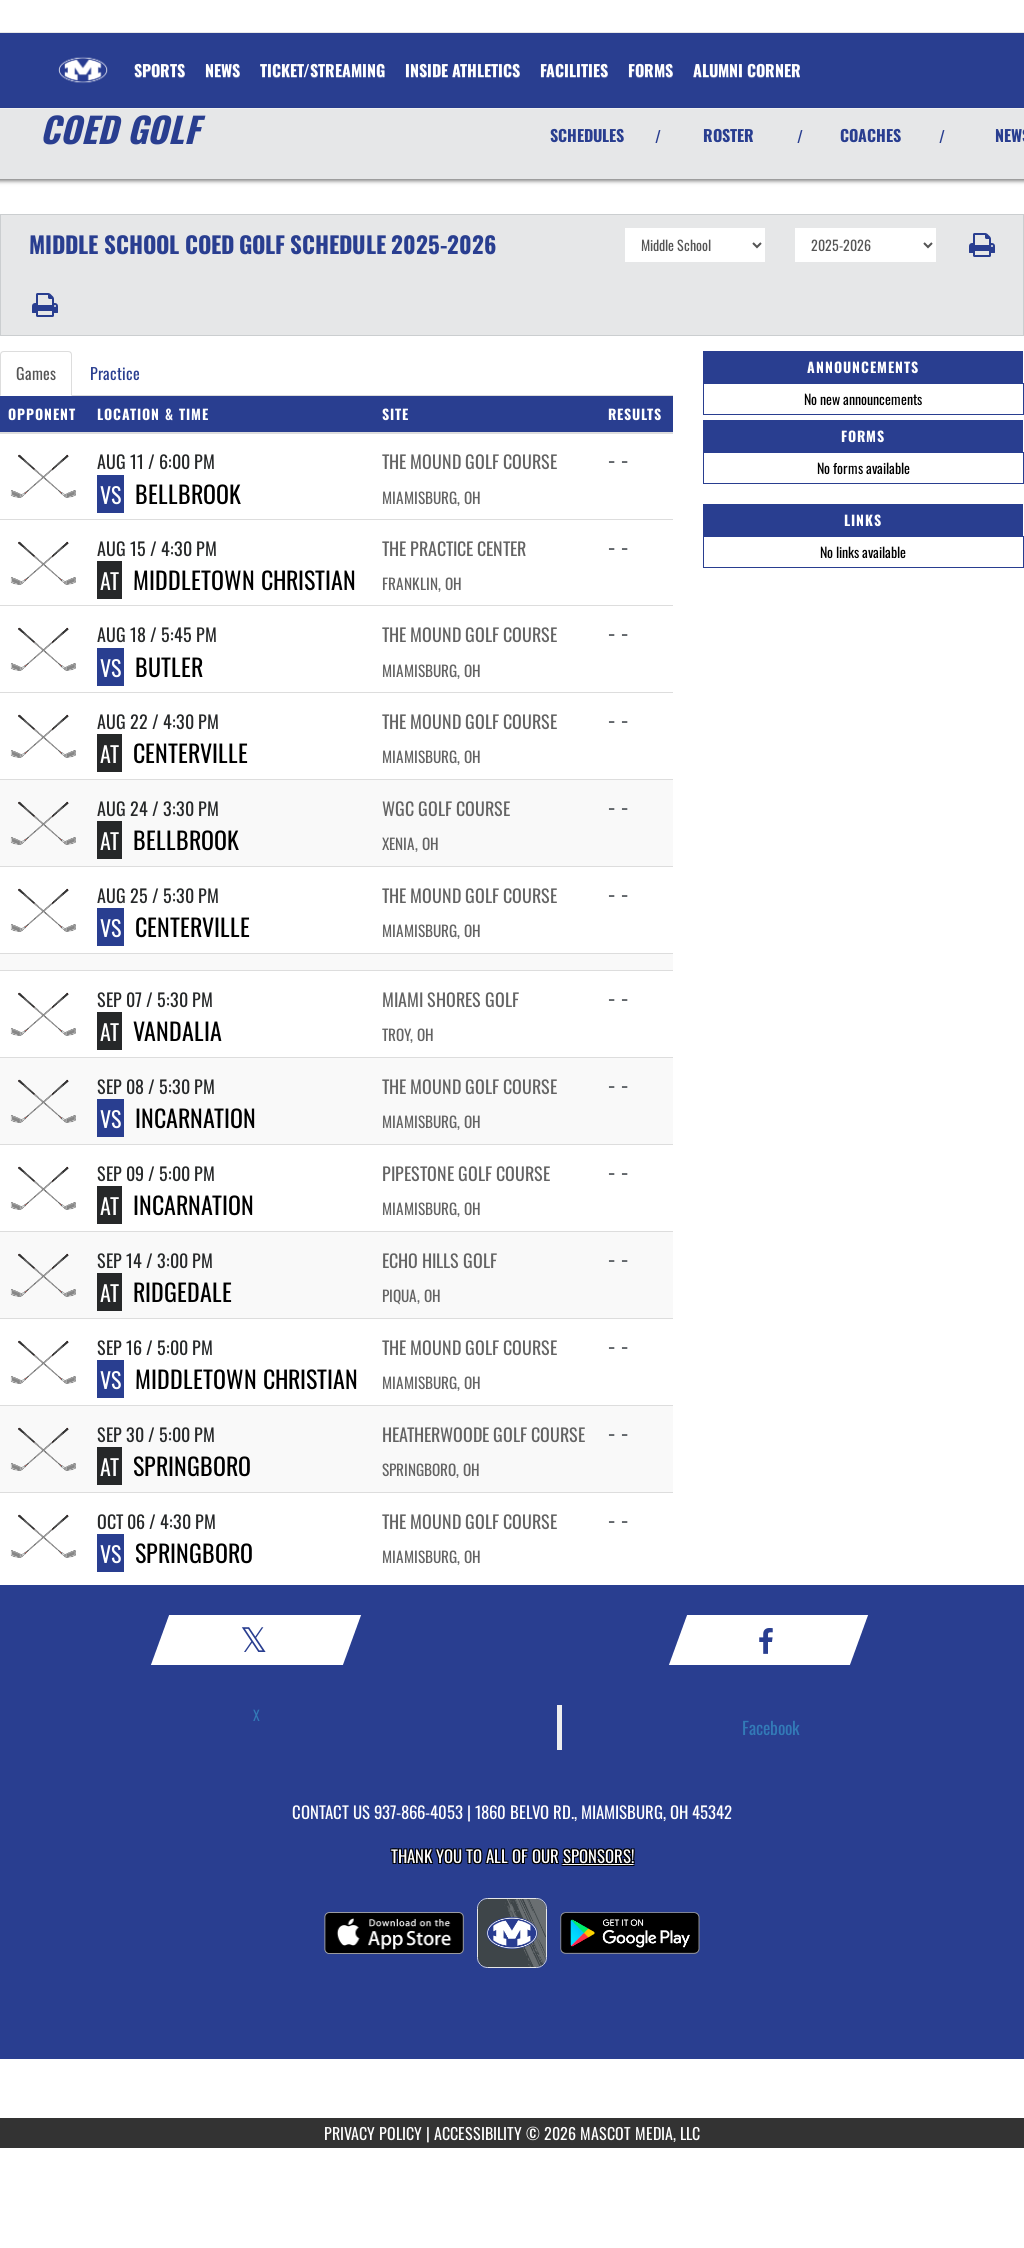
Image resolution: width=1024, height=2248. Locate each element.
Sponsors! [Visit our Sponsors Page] (598, 1855)
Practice (115, 373)
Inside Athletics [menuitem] (462, 70)
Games (36, 373)
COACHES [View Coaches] (870, 135)
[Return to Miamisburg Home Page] (83, 58)
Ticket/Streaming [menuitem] (322, 70)
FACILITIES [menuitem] (574, 70)
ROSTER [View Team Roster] (728, 135)
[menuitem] (222, 70)
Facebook (771, 1727)
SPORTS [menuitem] (159, 70)
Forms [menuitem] (650, 70)
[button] (980, 245)
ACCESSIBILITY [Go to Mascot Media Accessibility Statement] (478, 2133)
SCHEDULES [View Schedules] (587, 135)
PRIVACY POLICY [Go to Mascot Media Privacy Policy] (373, 2133)
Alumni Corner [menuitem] (747, 70)
